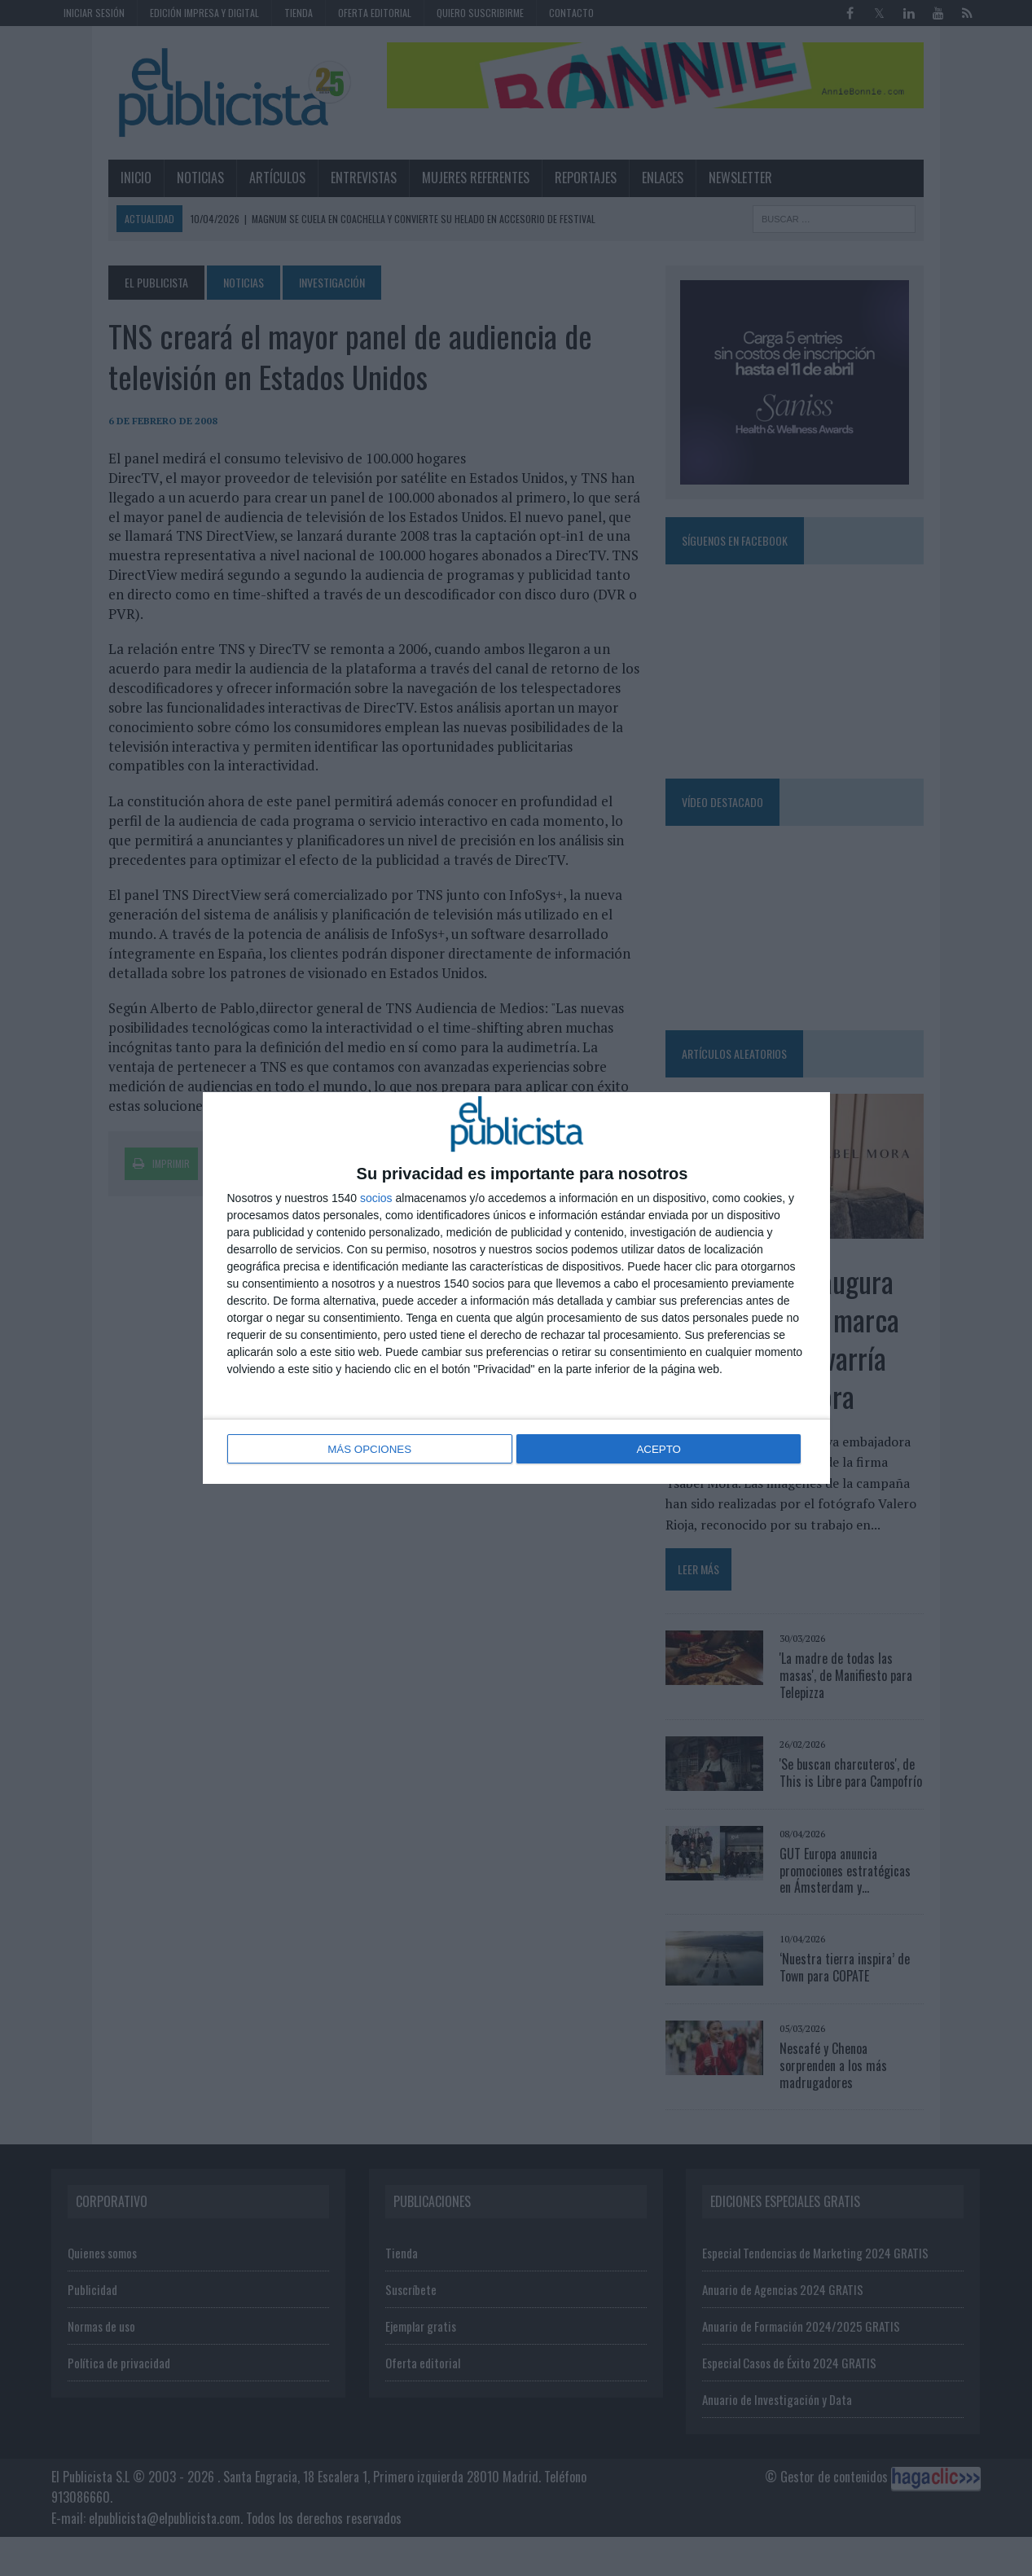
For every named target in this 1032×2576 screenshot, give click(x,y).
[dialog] (516, 1287)
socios (376, 1199)
